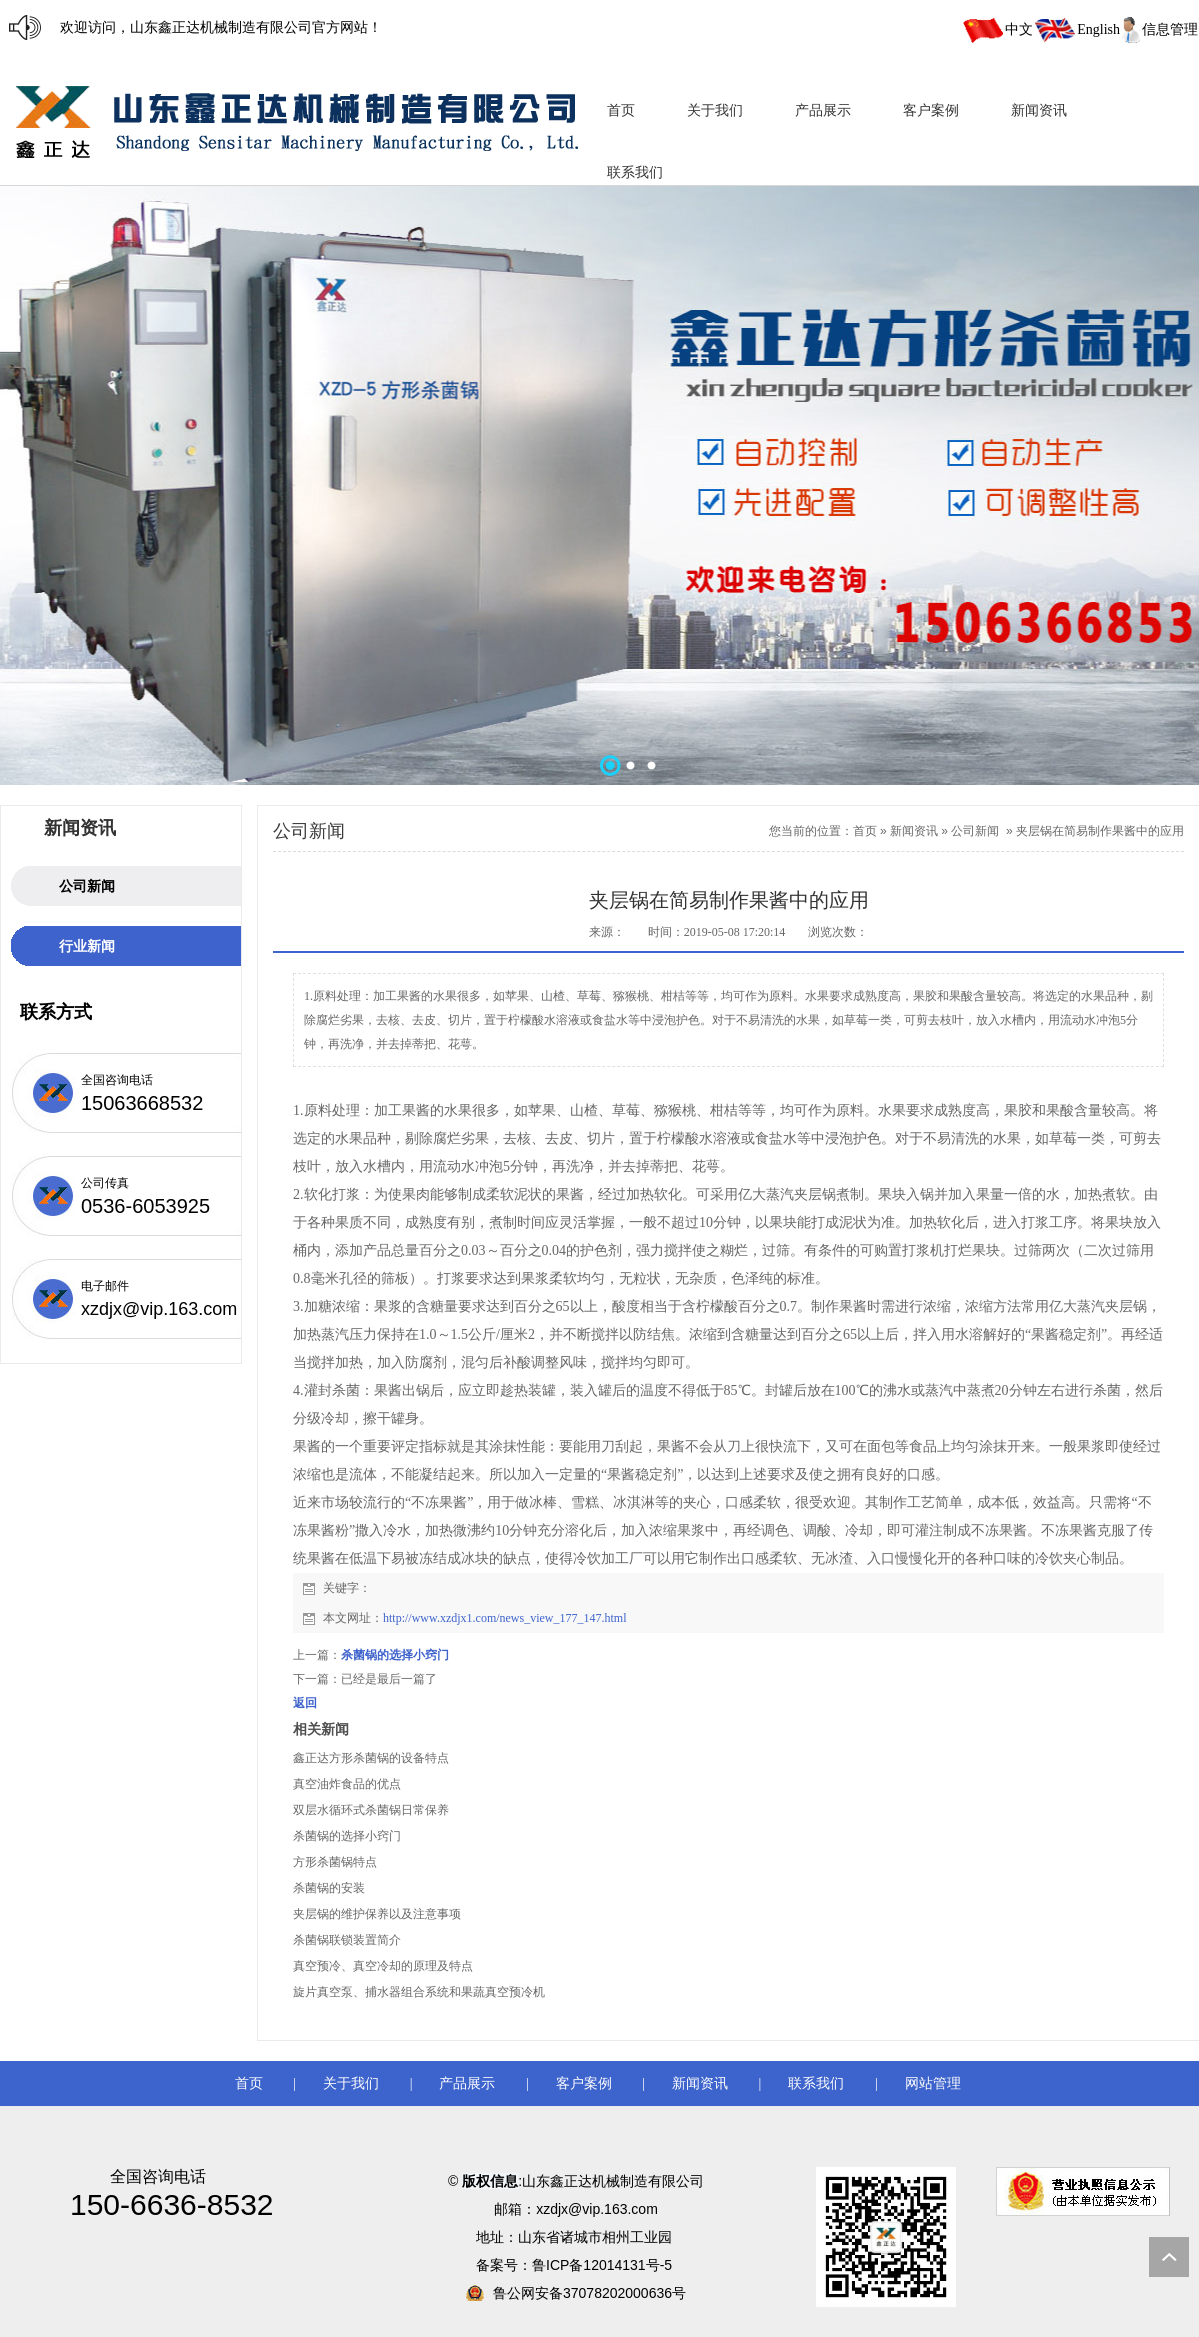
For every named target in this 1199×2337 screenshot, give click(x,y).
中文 (1019, 29)
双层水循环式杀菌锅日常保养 (371, 1810)
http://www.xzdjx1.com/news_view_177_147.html (505, 1618)
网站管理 (933, 2083)
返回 (305, 1703)
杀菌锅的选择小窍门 (395, 1655)
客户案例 (584, 2083)
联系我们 (816, 2083)
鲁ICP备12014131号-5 (604, 2265)
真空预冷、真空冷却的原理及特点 (383, 1966)
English (1098, 29)
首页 (865, 831)
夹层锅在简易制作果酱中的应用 (1100, 831)
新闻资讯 (914, 831)
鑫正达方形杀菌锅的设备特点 (371, 1758)
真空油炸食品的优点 (347, 1784)
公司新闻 (975, 831)
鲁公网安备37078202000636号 (589, 2293)
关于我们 (351, 2083)
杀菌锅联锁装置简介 (347, 1940)
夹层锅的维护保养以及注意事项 (377, 1914)
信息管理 (1170, 29)
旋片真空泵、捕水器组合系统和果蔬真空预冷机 (419, 1992)
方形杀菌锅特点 (335, 1862)
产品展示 (467, 2083)
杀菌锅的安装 (329, 1888)
